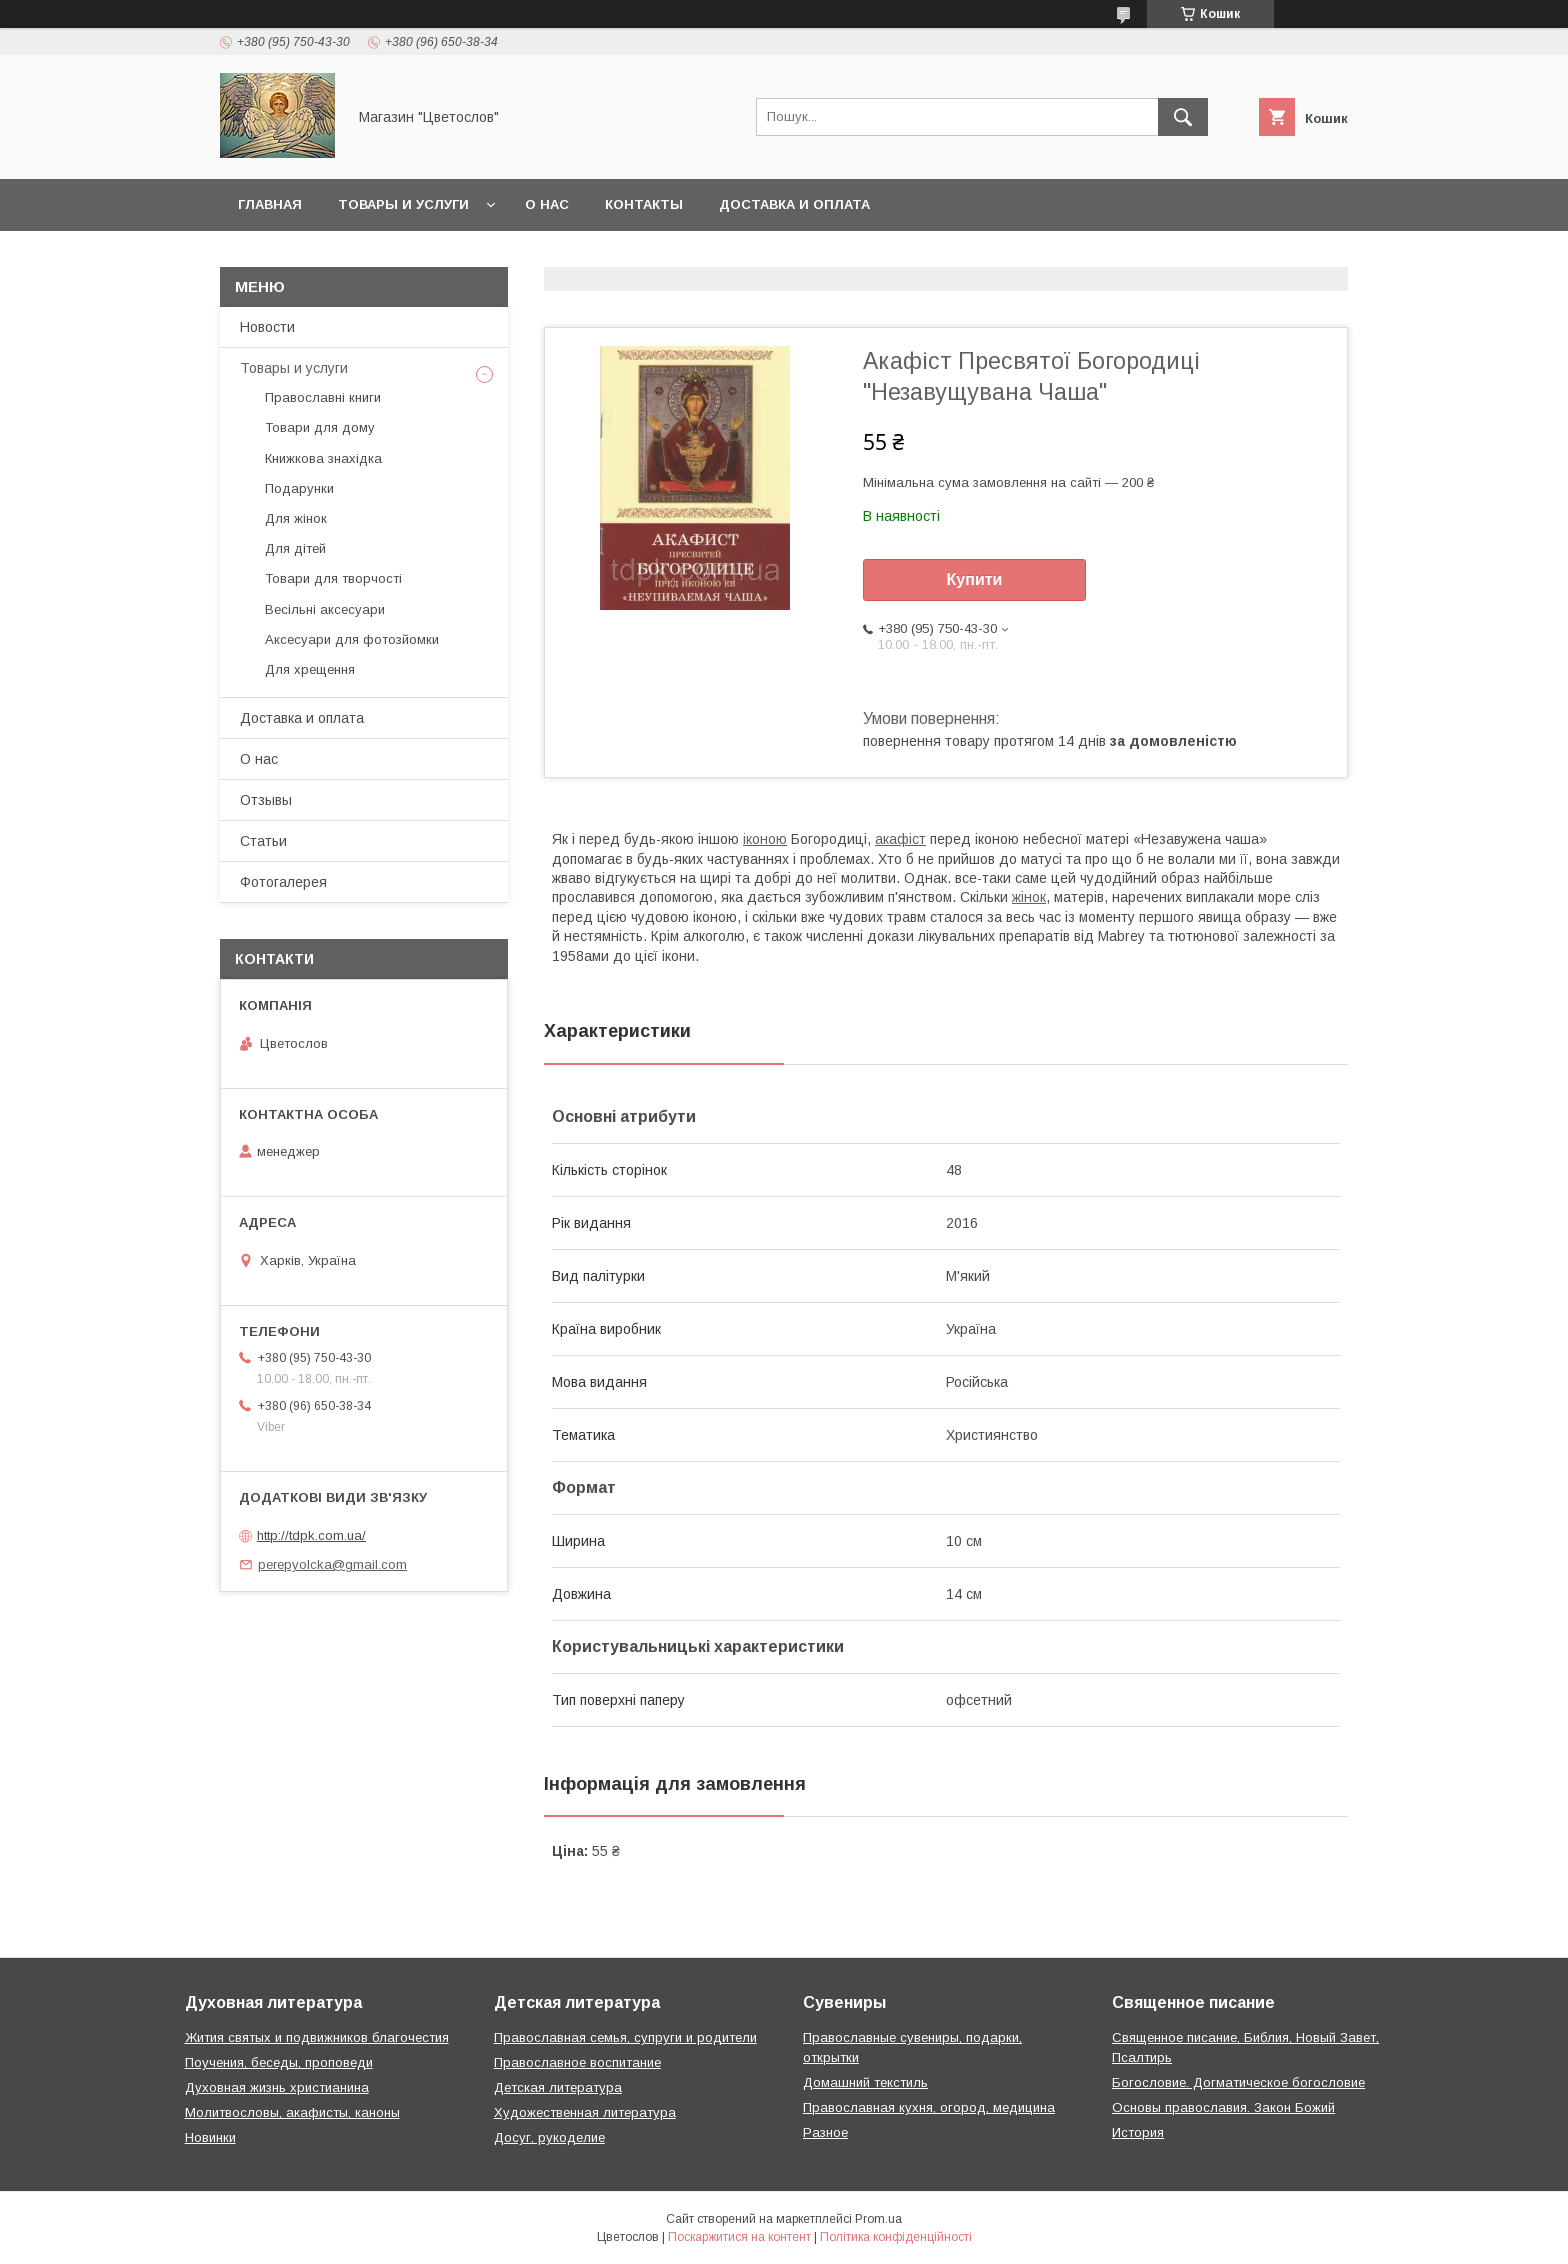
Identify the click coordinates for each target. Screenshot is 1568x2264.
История (1138, 2132)
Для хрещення (310, 669)
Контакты (644, 204)
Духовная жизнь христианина (277, 2087)
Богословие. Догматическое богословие (1238, 2082)
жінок (1029, 897)
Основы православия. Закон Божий (1223, 2107)
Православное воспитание (577, 2062)
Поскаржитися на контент (739, 2237)
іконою (765, 839)
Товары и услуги (403, 204)
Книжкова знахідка (323, 458)
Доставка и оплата (794, 204)
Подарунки (299, 488)
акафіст (900, 839)
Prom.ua (878, 2219)
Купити (975, 579)
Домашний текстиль (865, 2082)
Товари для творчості (333, 578)
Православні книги (323, 397)
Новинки (210, 2137)
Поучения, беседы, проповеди (279, 2062)
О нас (547, 204)
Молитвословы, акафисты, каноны (292, 2112)
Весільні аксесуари (325, 609)
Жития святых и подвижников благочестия (317, 2037)
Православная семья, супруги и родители (625, 2037)
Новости (267, 327)
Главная (270, 204)
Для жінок (296, 518)
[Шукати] (1183, 117)
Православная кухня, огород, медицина (929, 2107)
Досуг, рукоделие (549, 2137)
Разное (825, 2132)
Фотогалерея (283, 882)
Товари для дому (320, 427)
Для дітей (295, 548)
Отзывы (266, 800)
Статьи (263, 841)
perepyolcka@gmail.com (332, 1564)
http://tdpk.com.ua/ (311, 1535)
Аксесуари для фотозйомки (352, 639)
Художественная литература (585, 2112)
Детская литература (558, 2087)
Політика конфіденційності (896, 2237)
